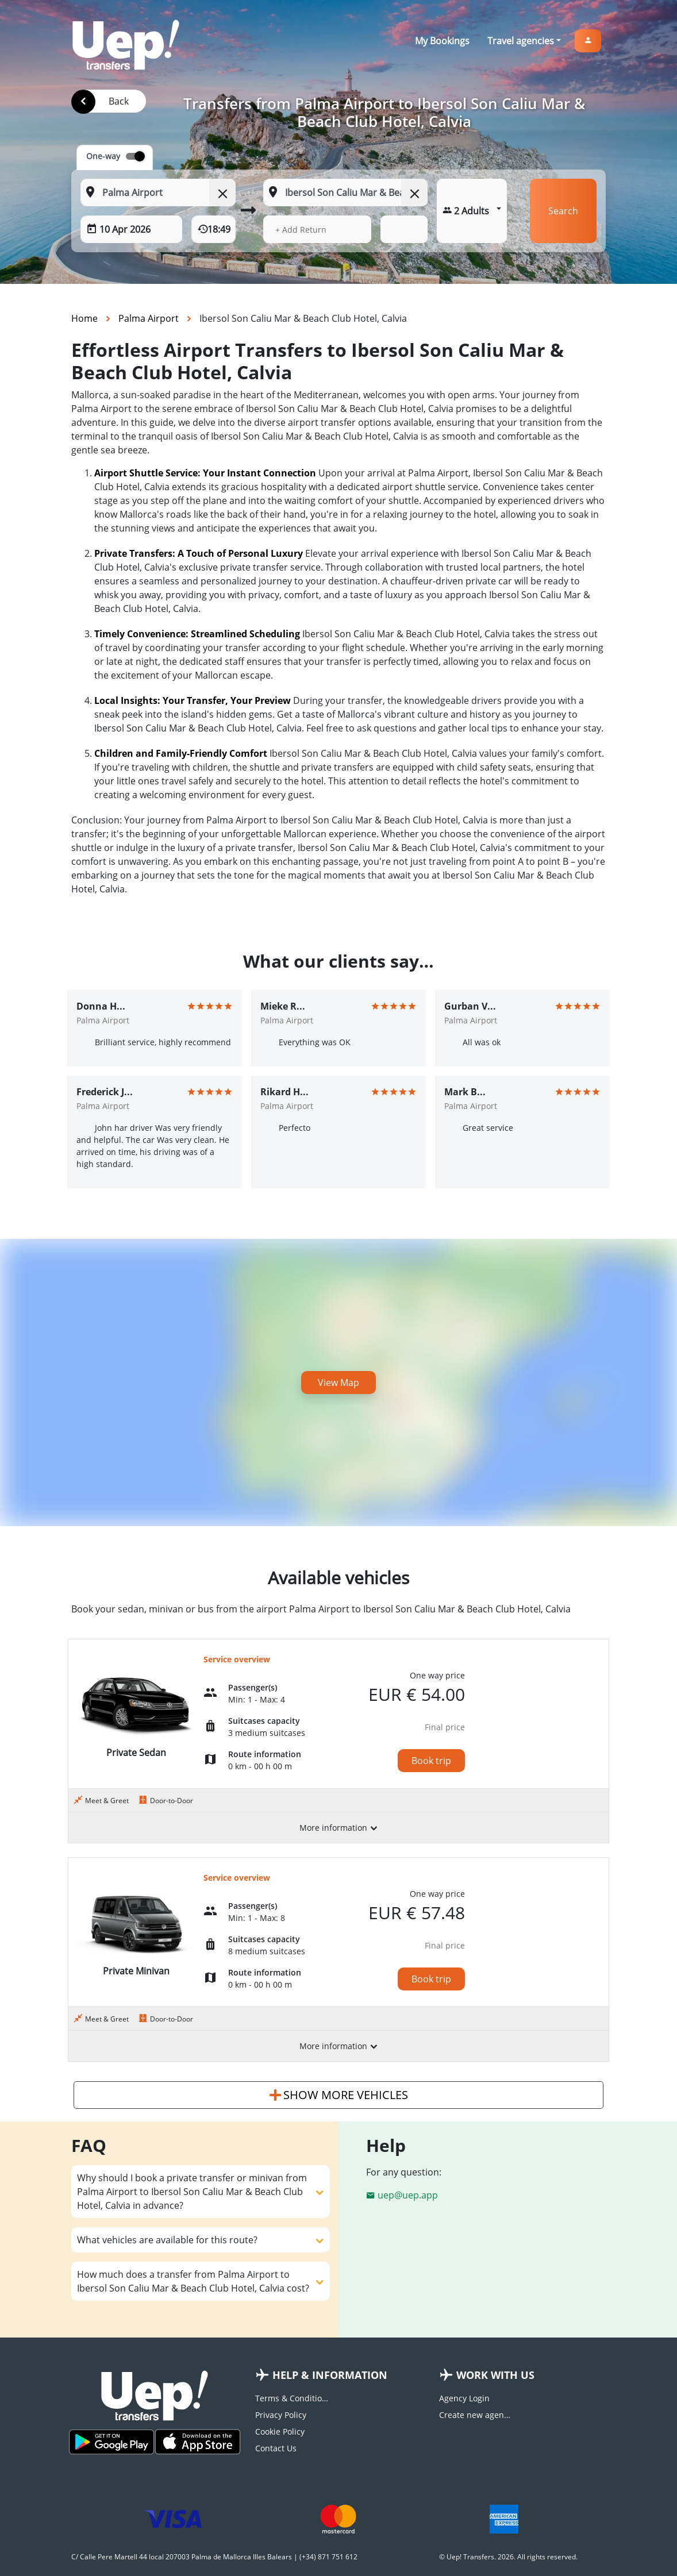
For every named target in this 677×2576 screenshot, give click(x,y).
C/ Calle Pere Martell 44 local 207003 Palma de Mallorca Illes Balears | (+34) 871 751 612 (214, 2557)
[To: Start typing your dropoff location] (345, 192)
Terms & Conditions (292, 2398)
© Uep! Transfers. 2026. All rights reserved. (508, 2557)
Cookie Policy (280, 2431)
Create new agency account (476, 2414)
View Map (338, 1382)
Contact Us (276, 2448)
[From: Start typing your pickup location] (158, 192)
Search (563, 211)
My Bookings (442, 40)
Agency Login (464, 2398)
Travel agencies (520, 40)
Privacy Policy (280, 2414)
